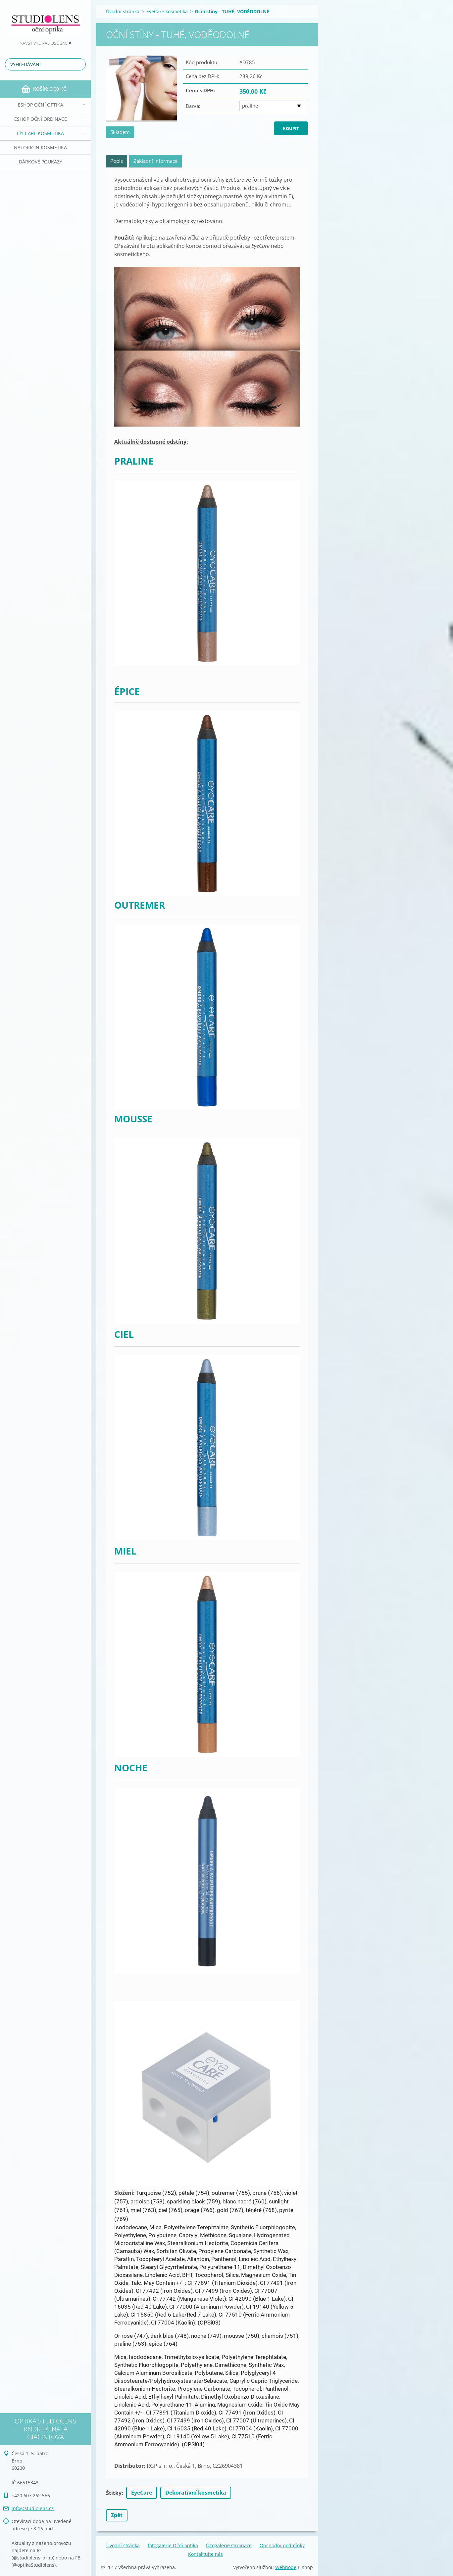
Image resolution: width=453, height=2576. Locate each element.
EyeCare (141, 2492)
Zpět (117, 2515)
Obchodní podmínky (282, 2545)
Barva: (193, 106)
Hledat (79, 64)
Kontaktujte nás (205, 2554)
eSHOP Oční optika (40, 105)
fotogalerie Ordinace (229, 2545)
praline (250, 105)
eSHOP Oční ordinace (40, 119)
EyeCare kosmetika (40, 133)
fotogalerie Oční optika (173, 2545)
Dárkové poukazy (40, 161)
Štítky (114, 2493)
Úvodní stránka (122, 11)
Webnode (285, 2567)
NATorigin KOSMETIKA (40, 147)
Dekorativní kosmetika (195, 2492)
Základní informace (155, 161)
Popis (116, 161)
